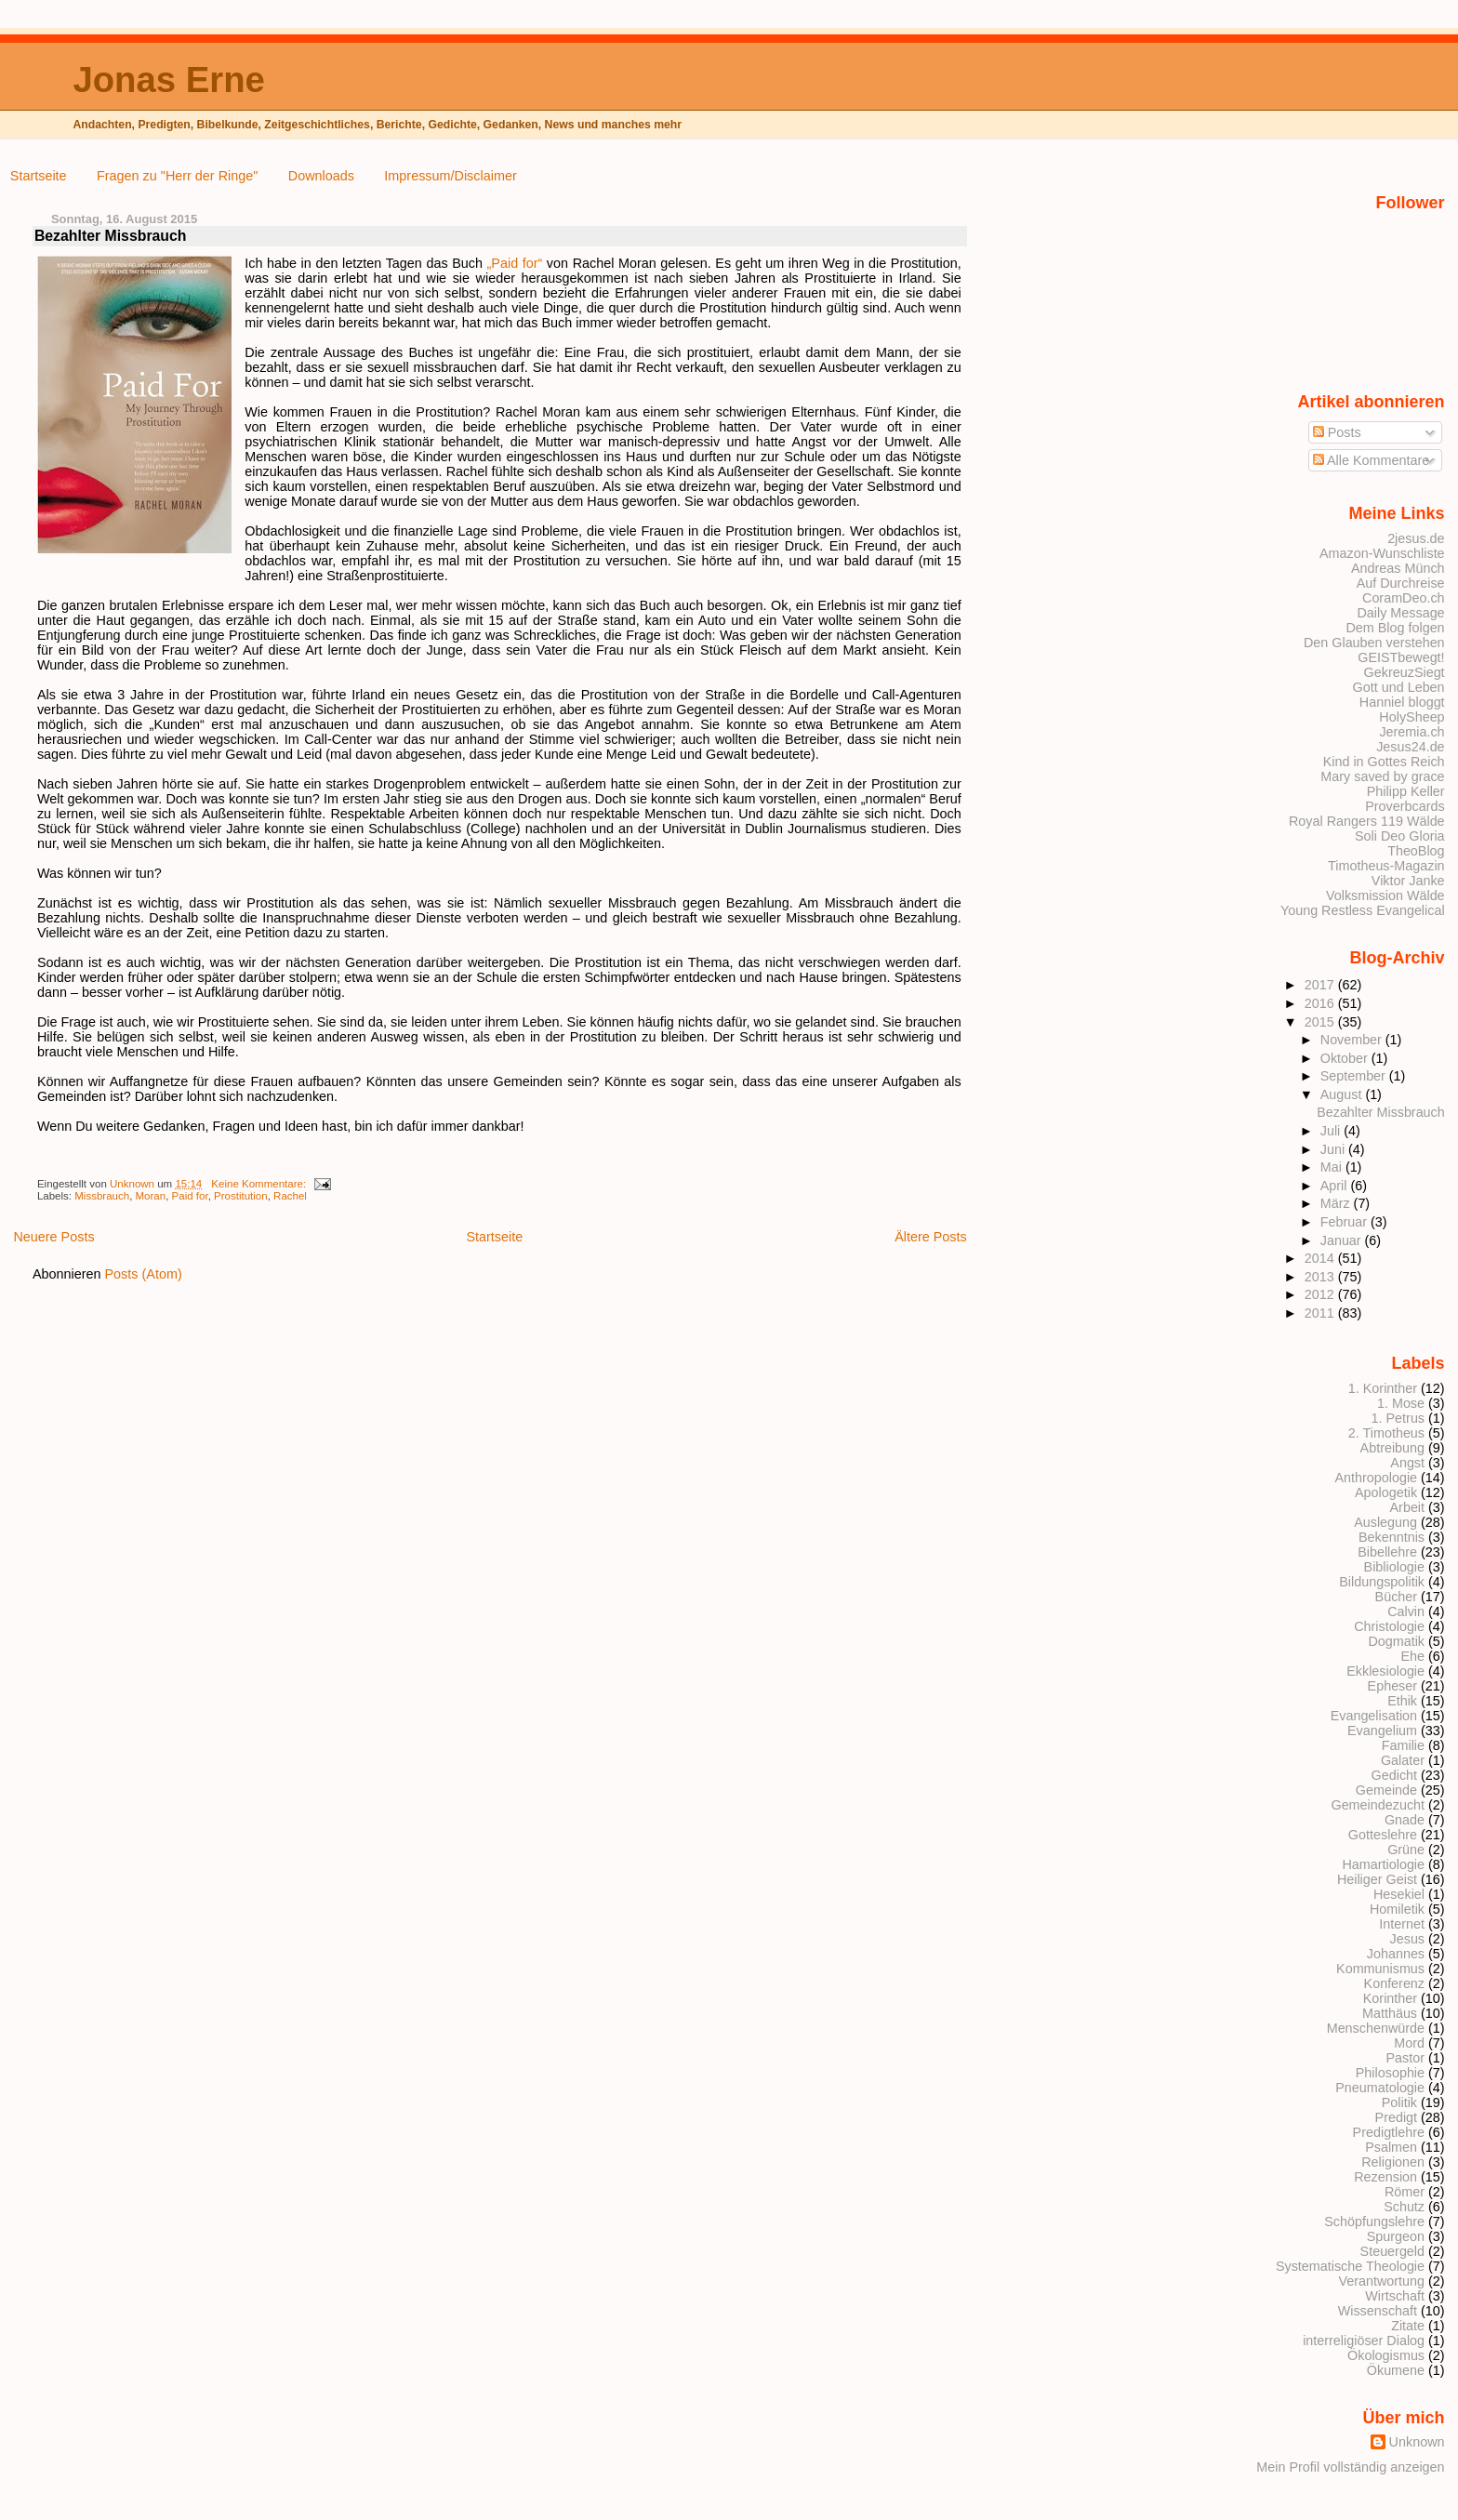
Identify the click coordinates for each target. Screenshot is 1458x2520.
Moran (151, 1195)
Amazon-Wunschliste (1382, 553)
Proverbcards (1404, 806)
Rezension (1385, 2176)
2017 (1321, 984)
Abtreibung (1392, 1447)
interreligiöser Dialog (1364, 2340)
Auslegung (1385, 1522)
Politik (1399, 2102)
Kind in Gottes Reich (1384, 761)
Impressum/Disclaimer (450, 175)
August (1343, 1094)
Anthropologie (1375, 1477)
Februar (1345, 1221)
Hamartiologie (1383, 1864)
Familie (1403, 1745)
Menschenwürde (1376, 2028)
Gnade (1405, 1819)
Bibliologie (1394, 1566)
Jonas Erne (168, 79)
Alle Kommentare (1371, 460)
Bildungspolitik (1382, 1581)
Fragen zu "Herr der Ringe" (177, 175)
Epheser (1392, 1685)
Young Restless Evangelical (1362, 910)
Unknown (133, 1183)
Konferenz (1394, 1983)
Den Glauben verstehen (1374, 642)
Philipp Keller (1406, 791)
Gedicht (1395, 1775)
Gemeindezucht (1378, 1804)
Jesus (1407, 1938)
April (1335, 1185)
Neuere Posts (53, 1236)
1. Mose (1401, 1403)
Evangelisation (1374, 1715)
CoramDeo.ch (1403, 597)
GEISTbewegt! (1401, 657)
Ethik (1402, 1700)
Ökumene (1396, 2370)
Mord (1409, 2043)
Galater (1403, 1760)
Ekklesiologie (1385, 1671)
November (1352, 1039)
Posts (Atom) (143, 1274)
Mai (1332, 1167)
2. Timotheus (1386, 1433)
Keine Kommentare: (260, 1183)
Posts (1337, 432)
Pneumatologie (1380, 2087)
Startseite (38, 175)
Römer (1405, 2191)
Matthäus (1389, 2013)
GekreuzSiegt (1404, 672)
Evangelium (1382, 1730)
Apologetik (1386, 1492)
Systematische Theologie (1350, 2266)
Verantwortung (1381, 2281)
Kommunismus (1380, 1968)
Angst (1407, 1462)
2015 (1321, 1022)
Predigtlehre (1389, 2132)
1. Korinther (1382, 1388)
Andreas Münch (1398, 568)
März (1337, 1203)
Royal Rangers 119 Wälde (1367, 821)
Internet (1402, 1924)
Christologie (1389, 1626)
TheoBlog (1415, 850)
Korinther (1390, 1998)
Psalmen (1391, 2147)
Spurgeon (1396, 2236)
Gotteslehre (1382, 1834)
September (1354, 1075)
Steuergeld (1392, 2251)
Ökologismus (1386, 2355)
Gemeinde (1386, 1790)
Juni (1334, 1149)
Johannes (1396, 1953)
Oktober (1346, 1058)
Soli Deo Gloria (1400, 836)
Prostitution (241, 1195)
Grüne (1406, 1849)
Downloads (321, 175)
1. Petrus (1398, 1418)
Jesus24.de (1410, 746)
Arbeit (1407, 1507)
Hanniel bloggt (1402, 702)
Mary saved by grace (1382, 776)
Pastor (1405, 2057)
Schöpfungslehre (1374, 2221)
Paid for (190, 1195)
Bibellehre (1387, 1552)
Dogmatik (1396, 1641)
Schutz (1404, 2206)
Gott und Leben (1399, 687)
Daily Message (1400, 612)
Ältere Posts (931, 1236)
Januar (1342, 1240)
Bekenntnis (1392, 1537)
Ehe (1412, 1656)
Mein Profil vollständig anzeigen (1350, 2467)
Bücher (1396, 1596)
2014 (1321, 1258)
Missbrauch (101, 1195)
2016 (1321, 1003)
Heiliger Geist (1377, 1879)
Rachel (290, 1195)
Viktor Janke (1408, 880)
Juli (1332, 1130)
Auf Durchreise (1401, 583)
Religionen (1393, 2162)
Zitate (1408, 2325)
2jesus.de (1415, 538)
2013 (1321, 1276)
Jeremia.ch (1411, 731)
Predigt (1396, 2117)
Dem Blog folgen (1394, 627)
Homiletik (1397, 1909)
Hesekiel (1399, 1894)
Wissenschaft (1377, 2310)
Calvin (1406, 1611)
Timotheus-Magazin (1386, 865)
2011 (1321, 1313)
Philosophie (1390, 2072)
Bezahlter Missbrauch (110, 236)
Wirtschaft (1395, 2295)
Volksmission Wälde (1385, 895)
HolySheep (1411, 717)
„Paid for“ (515, 263)
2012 (1321, 1294)
